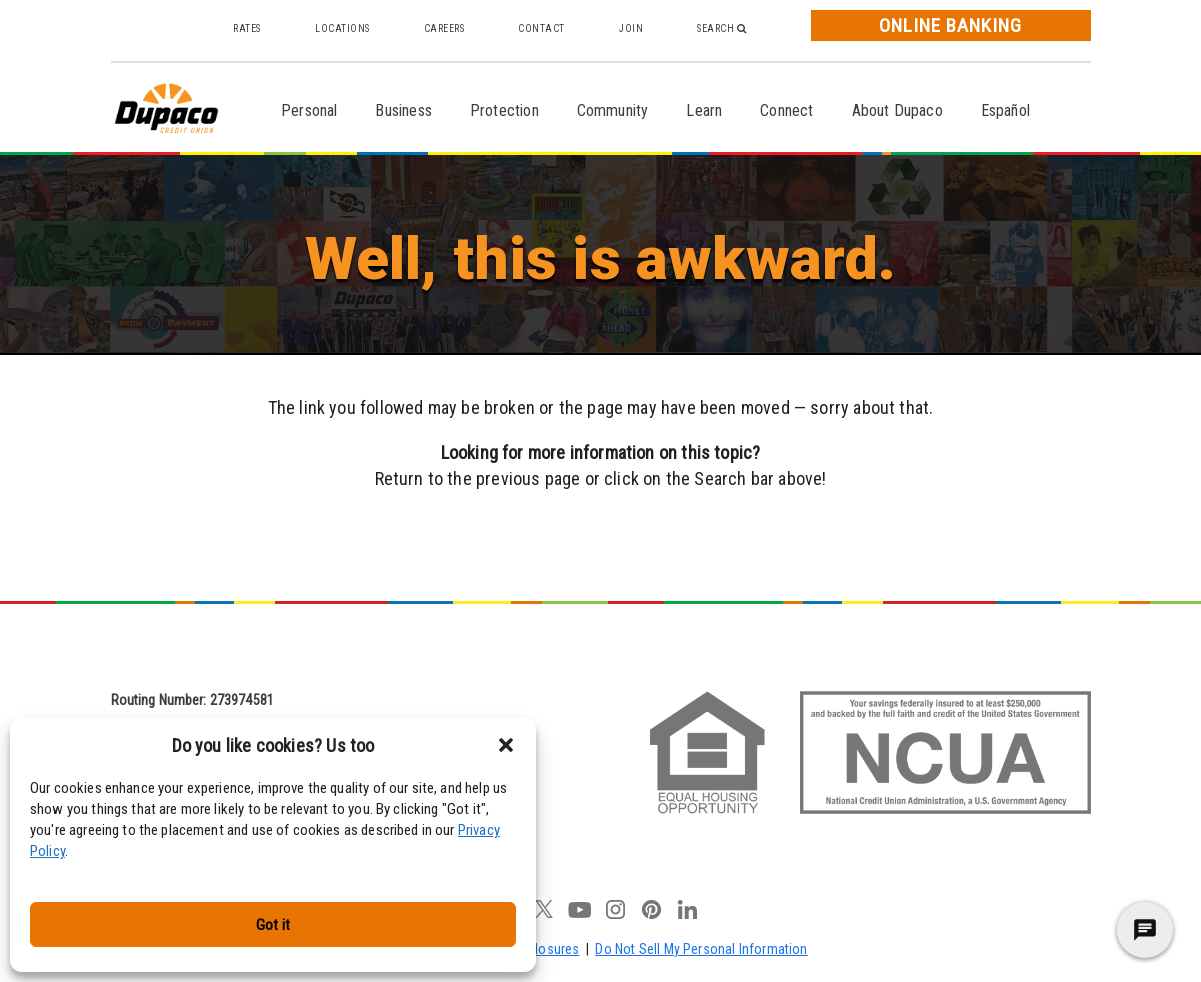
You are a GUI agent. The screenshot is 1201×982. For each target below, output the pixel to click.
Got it (273, 925)
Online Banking (950, 25)
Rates (247, 28)
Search (721, 28)
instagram (616, 909)
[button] (506, 745)
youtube (580, 909)
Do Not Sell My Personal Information (701, 949)
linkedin (688, 909)
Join (631, 28)
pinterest (652, 909)
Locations (342, 28)
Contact (541, 28)
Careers (444, 28)
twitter (544, 909)
